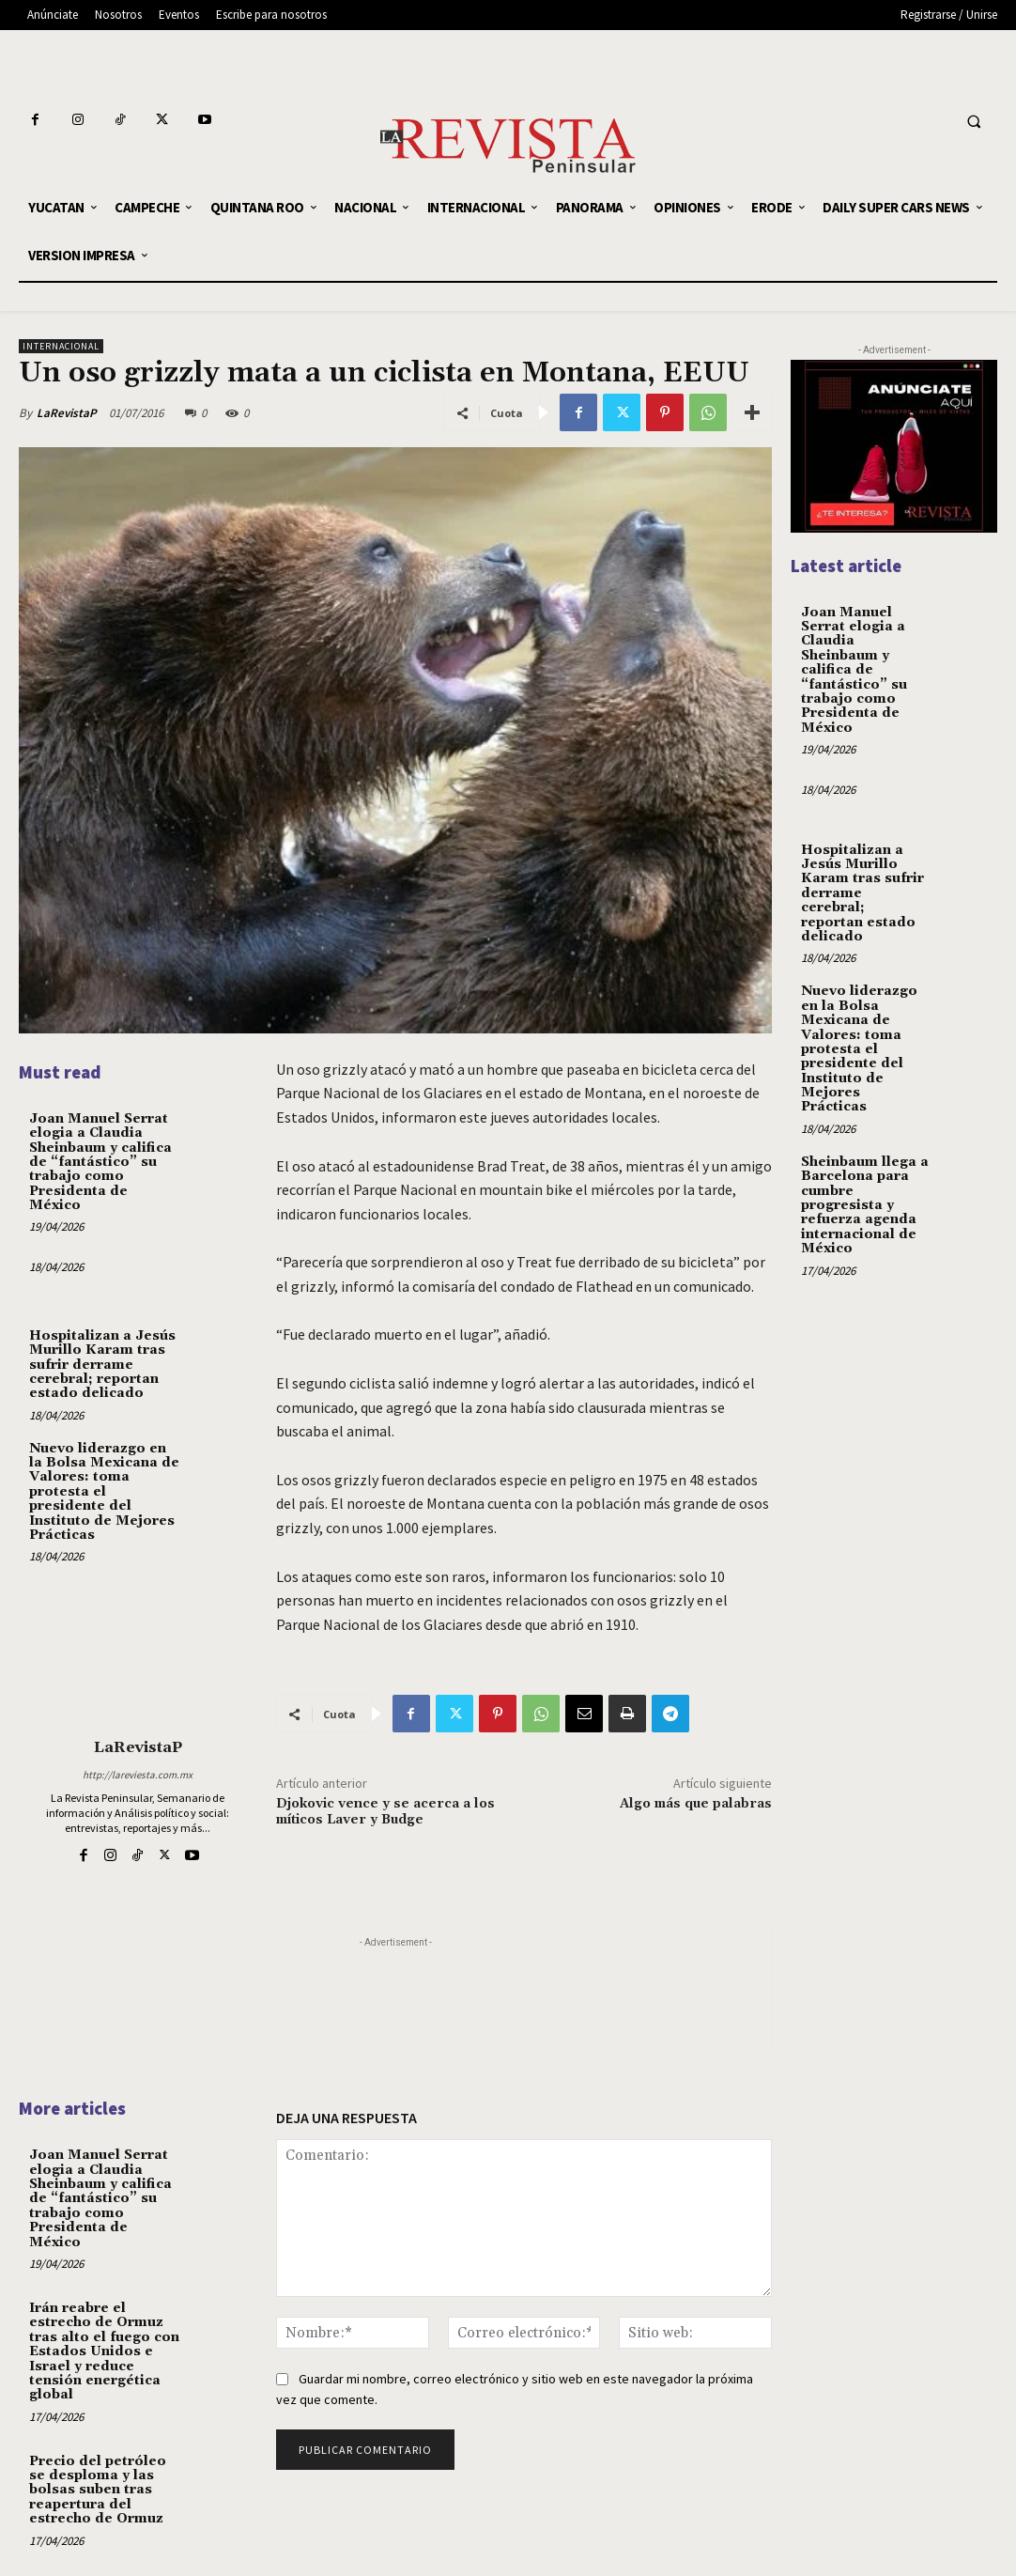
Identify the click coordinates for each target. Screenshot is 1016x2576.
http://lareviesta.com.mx (137, 1774)
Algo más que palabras (696, 1803)
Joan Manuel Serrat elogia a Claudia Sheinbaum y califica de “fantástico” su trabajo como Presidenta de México (100, 1162)
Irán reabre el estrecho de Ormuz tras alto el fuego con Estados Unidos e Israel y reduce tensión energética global (104, 2351)
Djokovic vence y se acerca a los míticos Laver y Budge (385, 1811)
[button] (973, 122)
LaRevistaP (67, 413)
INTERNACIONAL (61, 346)
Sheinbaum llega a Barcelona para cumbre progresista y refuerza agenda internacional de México (865, 1205)
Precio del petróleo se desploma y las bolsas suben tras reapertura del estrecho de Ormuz (97, 2490)
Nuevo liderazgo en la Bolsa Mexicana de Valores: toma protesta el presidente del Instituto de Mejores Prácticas (104, 1492)
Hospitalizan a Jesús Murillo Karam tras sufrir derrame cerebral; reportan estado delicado (102, 1365)
